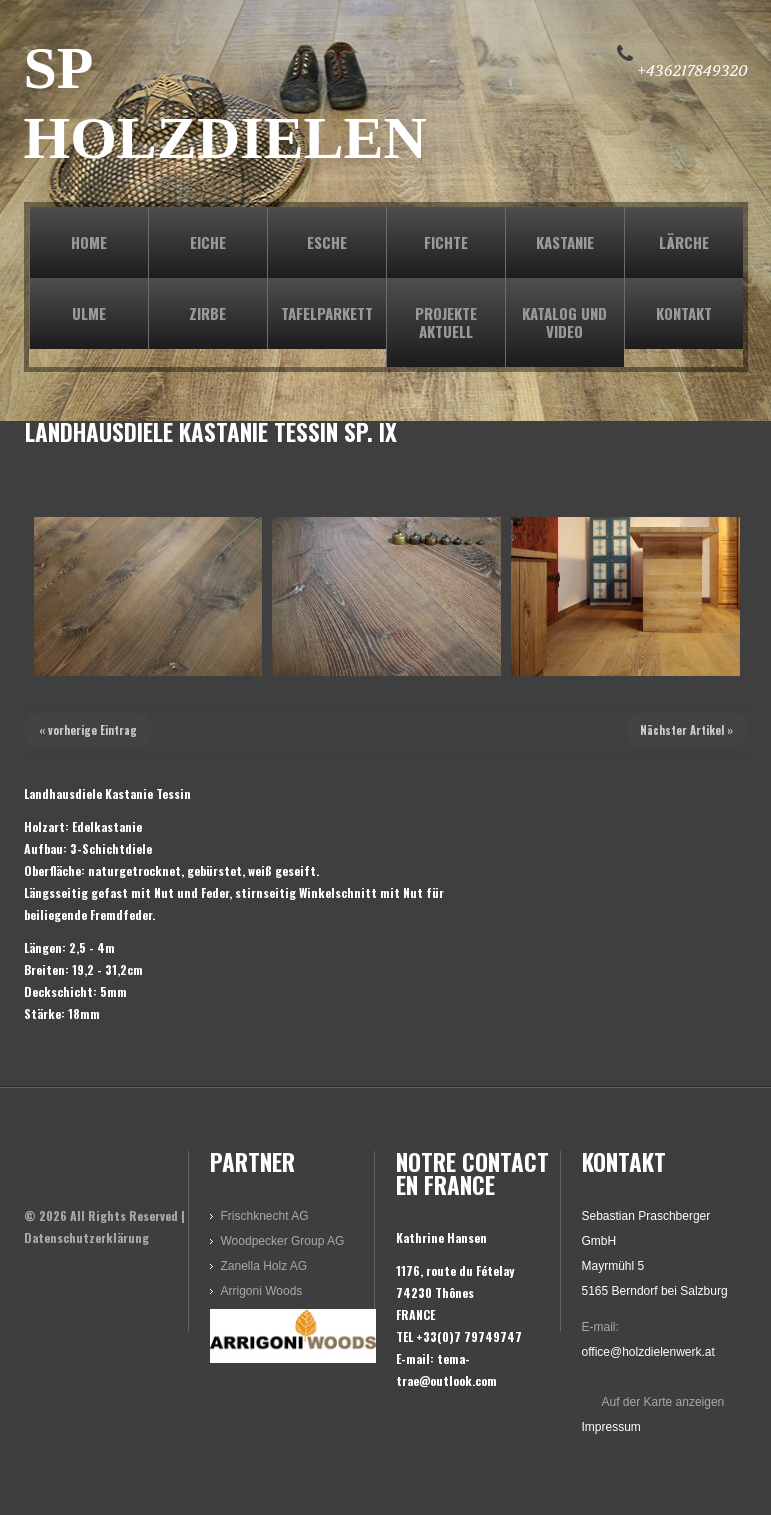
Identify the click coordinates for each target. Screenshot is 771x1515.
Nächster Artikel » (686, 730)
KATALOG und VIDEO (564, 322)
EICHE (208, 242)
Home (89, 242)
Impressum (611, 1427)
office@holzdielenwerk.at (648, 1352)
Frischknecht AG (265, 1216)
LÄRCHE (684, 242)
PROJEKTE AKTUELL (446, 322)
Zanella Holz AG (264, 1266)
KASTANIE (565, 242)
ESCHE (327, 242)
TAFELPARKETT (327, 313)
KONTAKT (684, 313)
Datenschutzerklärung (86, 1237)
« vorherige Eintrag (88, 730)
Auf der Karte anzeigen (663, 1402)
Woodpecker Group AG (283, 1241)
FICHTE (446, 242)
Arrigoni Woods (262, 1291)
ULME (89, 313)
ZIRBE (207, 313)
